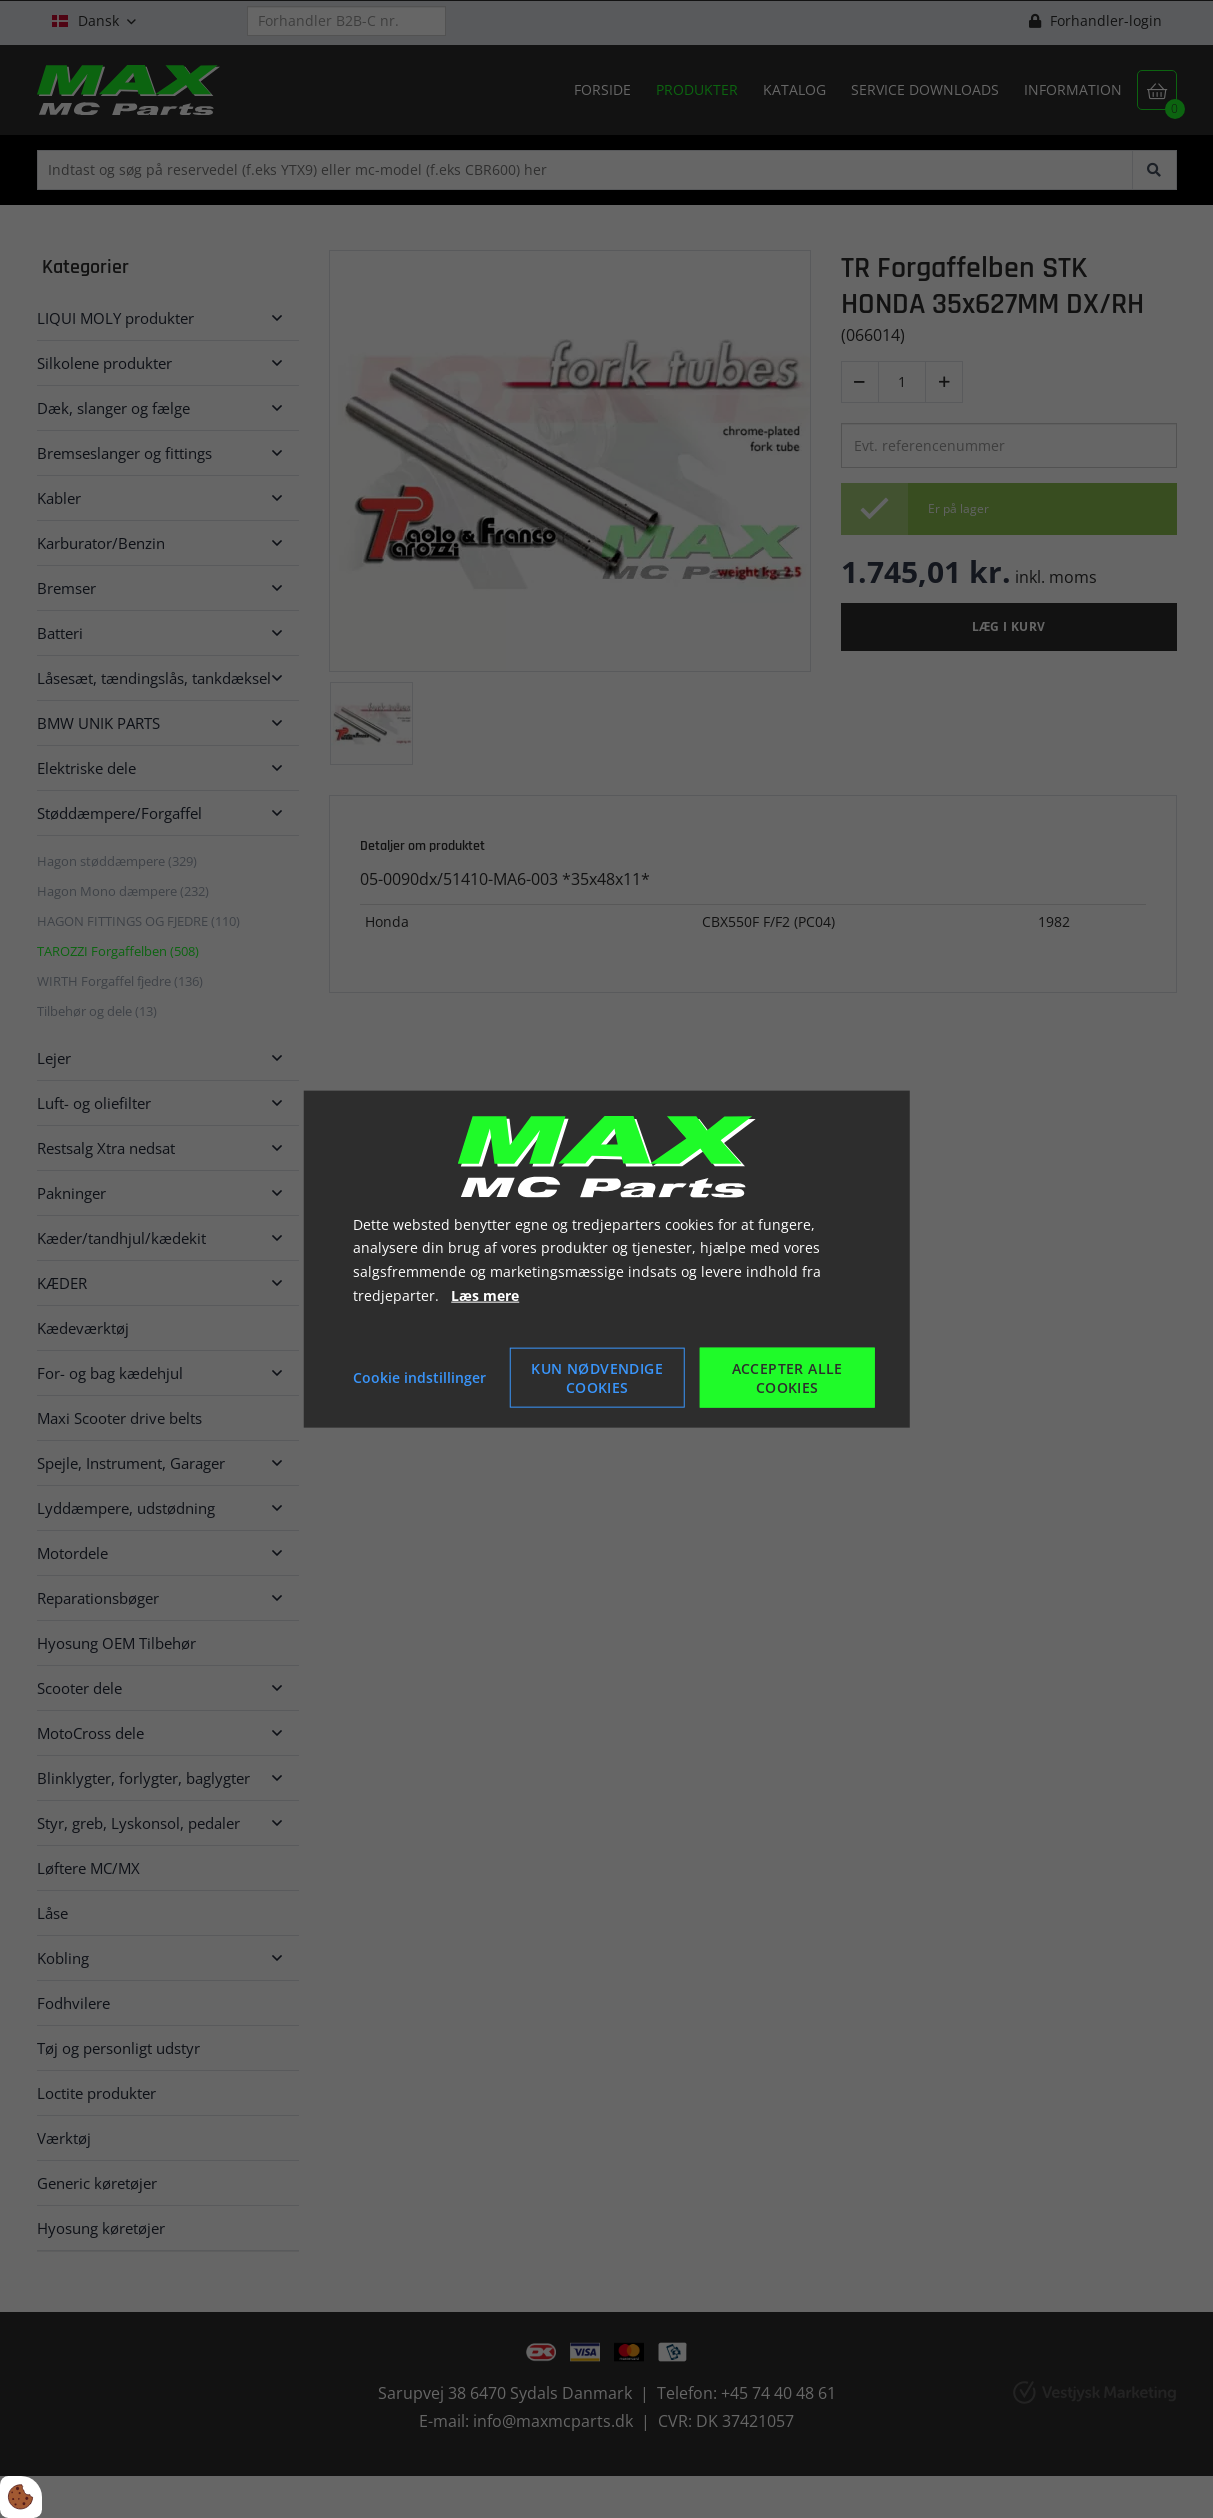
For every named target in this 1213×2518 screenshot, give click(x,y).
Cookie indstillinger (419, 1376)
